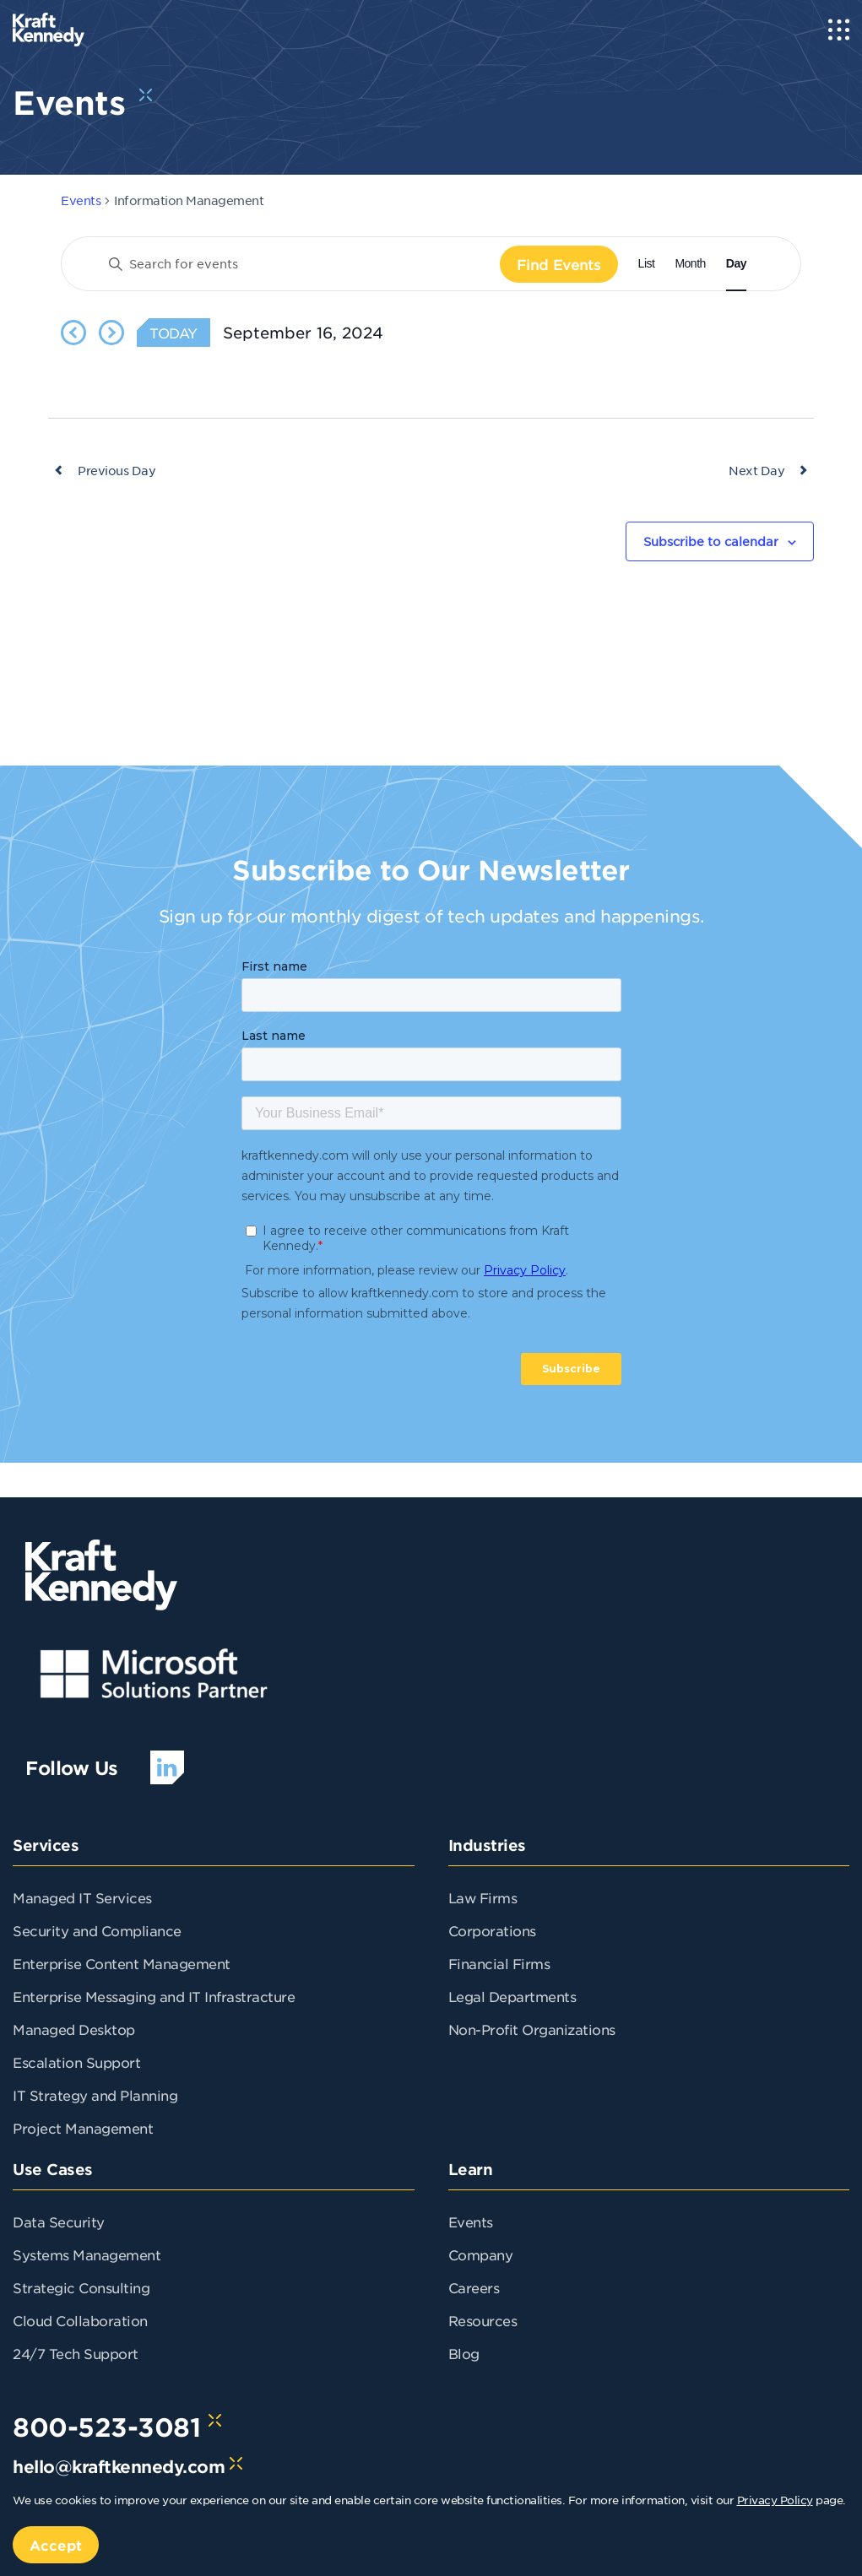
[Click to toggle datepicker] (303, 332)
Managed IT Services (82, 1897)
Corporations (492, 1930)
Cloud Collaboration (80, 2320)
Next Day (756, 470)
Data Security (59, 2221)
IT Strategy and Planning (95, 2094)
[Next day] (111, 332)
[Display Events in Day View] (736, 263)
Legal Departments (512, 1996)
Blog (464, 2353)
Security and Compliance (97, 1930)
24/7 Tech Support (75, 2353)
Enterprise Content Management (121, 1963)
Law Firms (483, 1897)
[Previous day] (73, 332)
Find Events (559, 264)
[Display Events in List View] (646, 263)
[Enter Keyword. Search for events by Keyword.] (297, 263)
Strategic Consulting (81, 2287)
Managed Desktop (74, 2029)
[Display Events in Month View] (690, 263)
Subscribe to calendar (710, 541)
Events (80, 200)
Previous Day (116, 470)
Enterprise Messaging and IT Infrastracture (154, 1996)
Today (173, 332)
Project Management (83, 2127)
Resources (483, 2320)
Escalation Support (76, 2062)
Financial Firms (499, 1963)
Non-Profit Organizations (531, 2029)
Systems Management (86, 2254)
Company (480, 2254)
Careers (474, 2287)
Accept (56, 2544)
